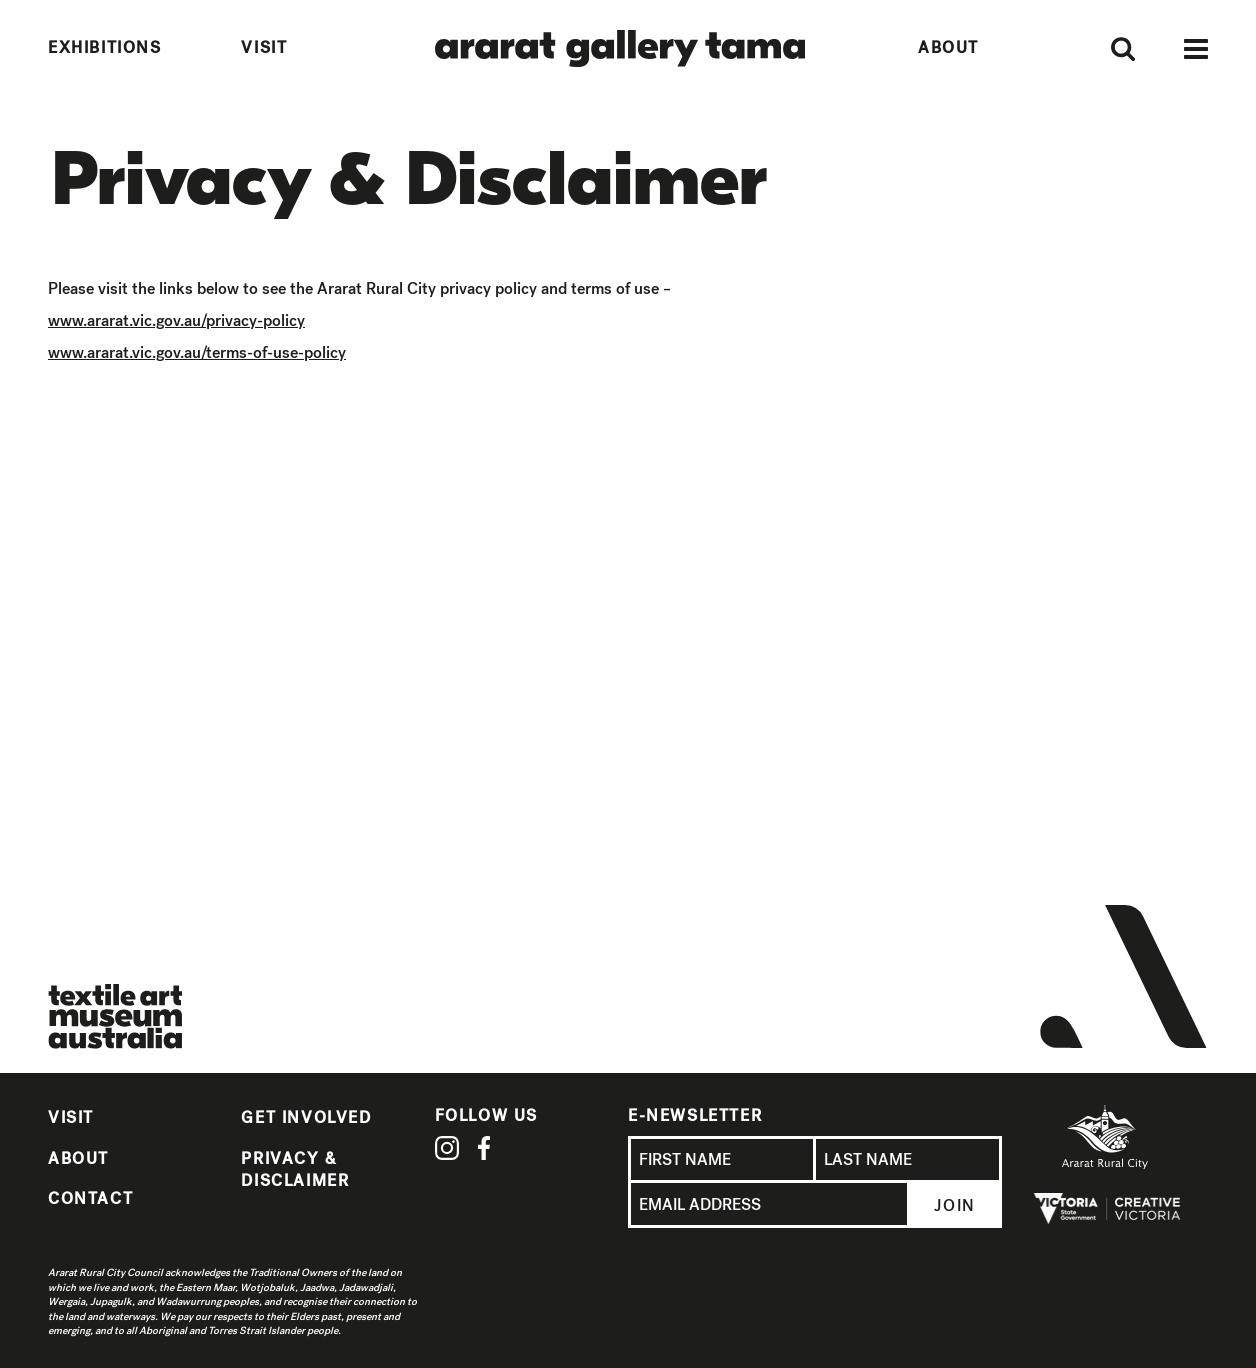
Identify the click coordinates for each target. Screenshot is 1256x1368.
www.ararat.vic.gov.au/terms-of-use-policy (197, 352)
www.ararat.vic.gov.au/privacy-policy (176, 320)
